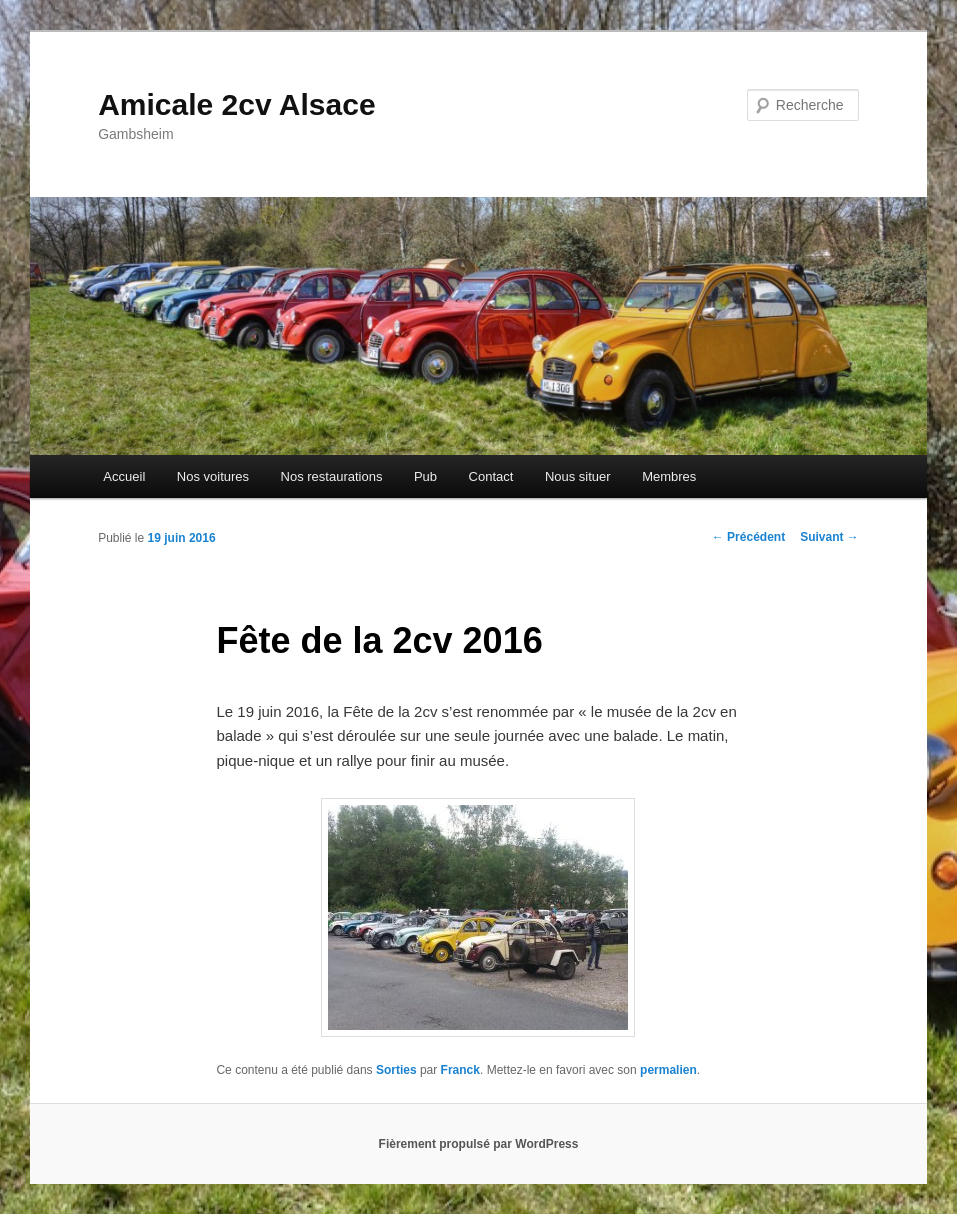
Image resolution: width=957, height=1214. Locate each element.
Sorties (396, 1070)
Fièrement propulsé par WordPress (479, 1144)
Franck (460, 1070)
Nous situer (578, 476)
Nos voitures (213, 476)
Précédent (748, 537)
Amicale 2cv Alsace (236, 104)
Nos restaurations (332, 476)
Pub (425, 476)
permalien (668, 1070)
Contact (491, 476)
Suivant (829, 537)
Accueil (124, 476)
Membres (669, 476)
